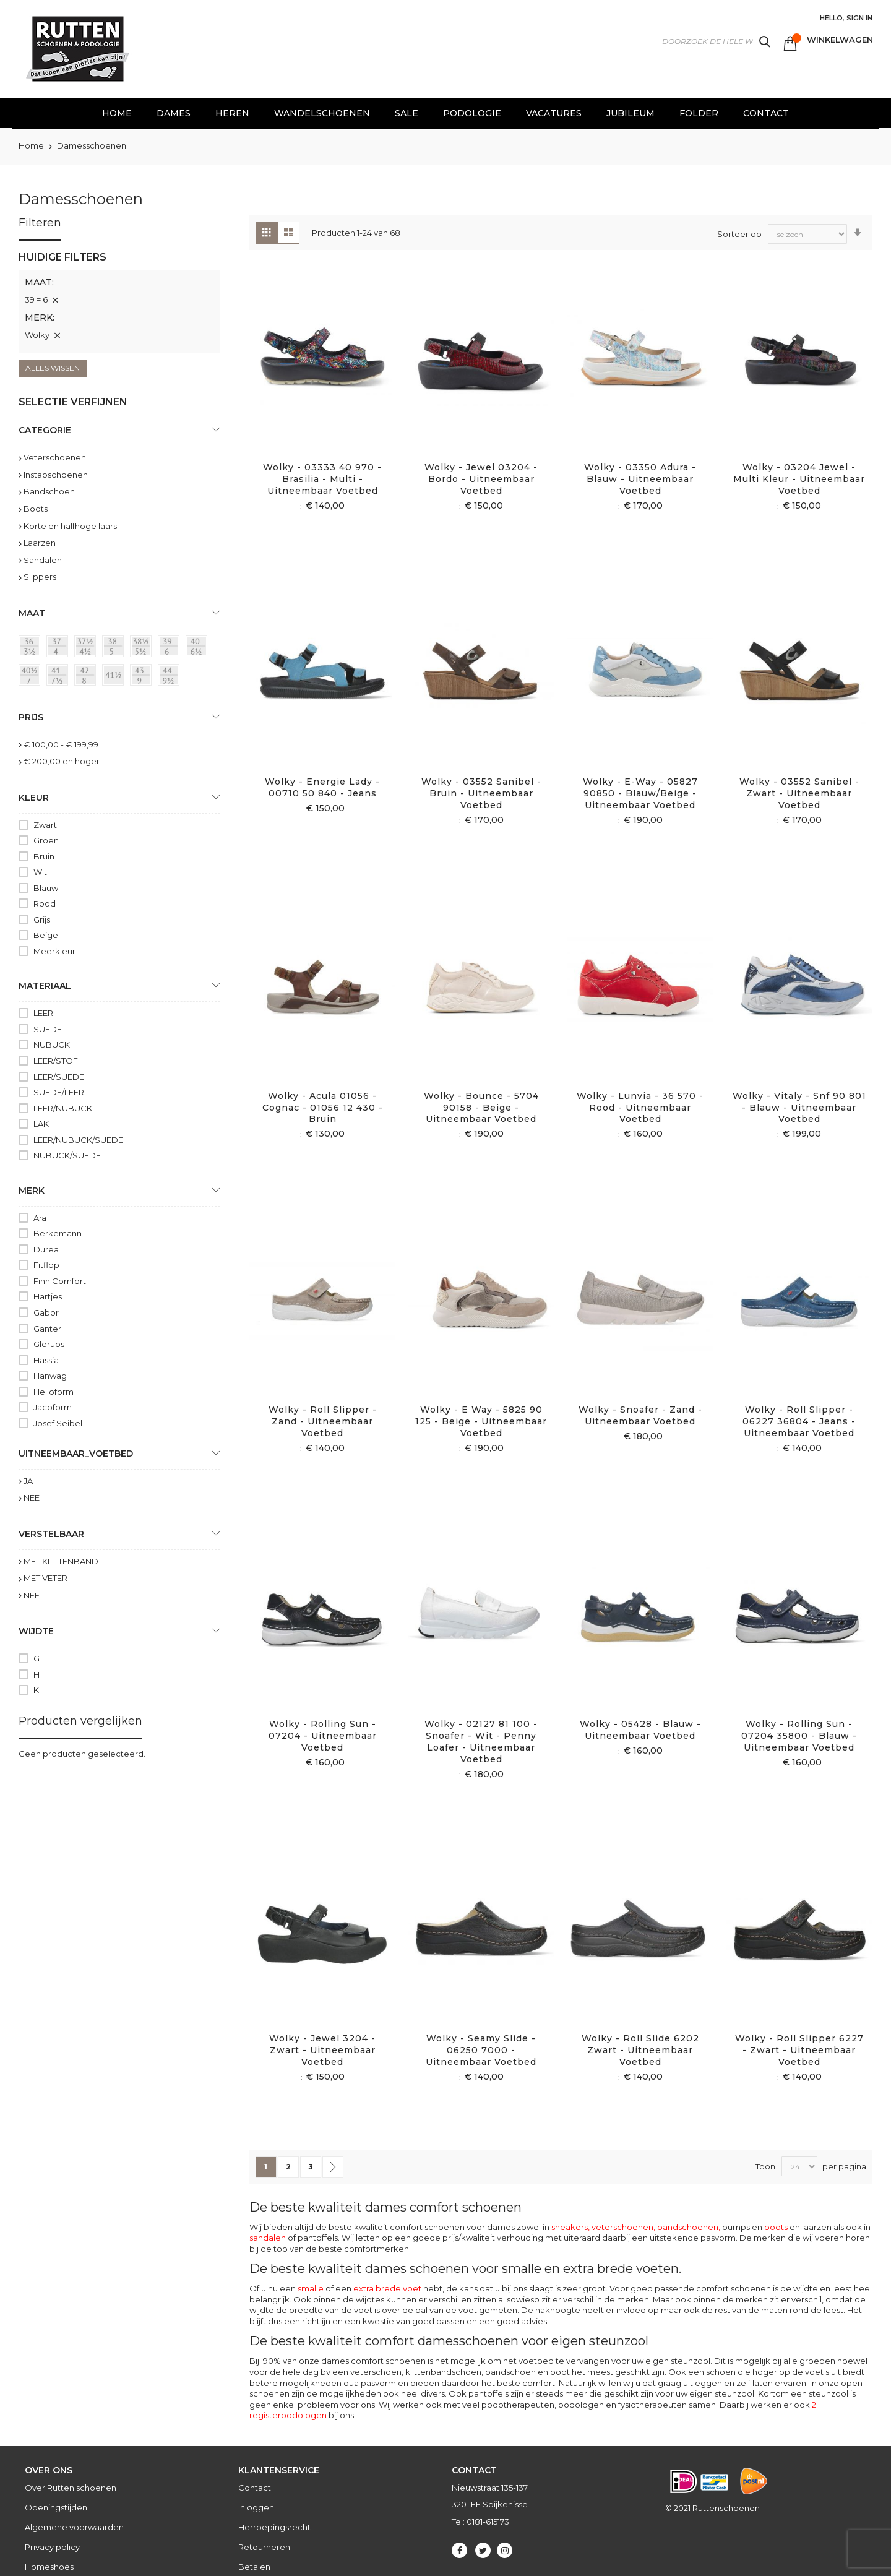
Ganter (47, 1328)
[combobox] (715, 41)
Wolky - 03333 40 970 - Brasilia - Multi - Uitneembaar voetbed (322, 479)
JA (28, 1481)
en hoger (62, 761)
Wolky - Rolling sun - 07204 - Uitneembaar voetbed (323, 1735)
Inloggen (256, 2507)
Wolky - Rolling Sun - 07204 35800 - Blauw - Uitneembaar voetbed (799, 1735)
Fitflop (46, 1265)
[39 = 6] (171, 648)
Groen (46, 840)
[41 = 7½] (59, 677)
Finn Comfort (59, 1281)
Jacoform (52, 1407)
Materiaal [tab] (45, 985)
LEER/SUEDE (58, 1077)
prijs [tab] (31, 717)
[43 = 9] (143, 677)
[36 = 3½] (32, 648)
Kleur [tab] (34, 797)
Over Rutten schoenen (70, 2487)
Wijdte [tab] (36, 1631)
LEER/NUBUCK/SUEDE (78, 1140)
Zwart (45, 825)
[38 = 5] (115, 648)
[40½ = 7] (32, 677)
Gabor (46, 1312)
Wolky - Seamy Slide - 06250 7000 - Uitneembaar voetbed (481, 2050)
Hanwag (50, 1376)
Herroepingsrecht (274, 2527)
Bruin (43, 856)
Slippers (40, 577)
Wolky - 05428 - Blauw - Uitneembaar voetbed (640, 1729)
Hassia (46, 1360)
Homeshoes (49, 2567)
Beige (45, 935)
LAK (41, 1124)
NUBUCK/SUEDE (67, 1155)
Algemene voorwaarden (74, 2527)
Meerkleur (54, 951)
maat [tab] (32, 613)
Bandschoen (49, 491)
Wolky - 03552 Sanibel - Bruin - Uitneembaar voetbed (481, 793)
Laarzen (40, 543)
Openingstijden (56, 2507)
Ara (39, 1218)
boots (776, 2227)
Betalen (254, 2567)
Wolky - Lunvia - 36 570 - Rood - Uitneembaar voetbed (640, 1107)
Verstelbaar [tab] (51, 1534)
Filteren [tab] (40, 223)
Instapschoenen (56, 475)
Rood (44, 903)
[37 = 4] (59, 648)
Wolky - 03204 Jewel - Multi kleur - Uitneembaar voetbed (799, 479)
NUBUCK (51, 1044)
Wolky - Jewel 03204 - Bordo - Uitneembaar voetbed (481, 479)
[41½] (115, 677)
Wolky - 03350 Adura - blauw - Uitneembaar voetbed (640, 479)
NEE (32, 1497)
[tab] (119, 302)
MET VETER (45, 1578)
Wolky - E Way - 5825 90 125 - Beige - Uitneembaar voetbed (481, 1421)
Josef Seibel (57, 1423)
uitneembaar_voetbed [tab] (76, 1453)
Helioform (53, 1392)
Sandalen (43, 560)
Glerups (48, 1344)
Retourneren (264, 2547)
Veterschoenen (55, 457)
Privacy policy (52, 2547)
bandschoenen (687, 2227)
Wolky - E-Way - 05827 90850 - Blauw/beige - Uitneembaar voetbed (640, 793)
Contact (254, 2487)
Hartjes (47, 1296)
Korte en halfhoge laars (70, 526)
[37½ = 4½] (87, 648)
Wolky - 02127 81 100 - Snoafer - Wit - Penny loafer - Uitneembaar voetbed (481, 1741)
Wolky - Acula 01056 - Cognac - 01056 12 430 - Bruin (322, 1107)
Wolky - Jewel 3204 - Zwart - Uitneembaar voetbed (322, 2050)
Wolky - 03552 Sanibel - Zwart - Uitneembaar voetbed (799, 793)
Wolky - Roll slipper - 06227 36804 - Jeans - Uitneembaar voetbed (799, 1421)
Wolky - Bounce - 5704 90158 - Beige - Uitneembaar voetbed (481, 1107)
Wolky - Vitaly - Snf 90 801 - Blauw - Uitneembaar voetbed (799, 1107)
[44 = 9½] (171, 677)
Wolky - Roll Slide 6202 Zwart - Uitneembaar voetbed (640, 2050)
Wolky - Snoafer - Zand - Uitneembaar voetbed (640, 1415)
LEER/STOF (55, 1061)
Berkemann (57, 1233)
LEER (43, 1013)
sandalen (267, 2237)
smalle (311, 2288)
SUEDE (47, 1029)
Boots (36, 509)
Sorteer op (739, 233)
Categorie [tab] (45, 430)
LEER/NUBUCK (62, 1108)
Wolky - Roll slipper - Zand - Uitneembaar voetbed (323, 1421)
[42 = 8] (87, 677)
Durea (46, 1249)
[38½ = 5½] (143, 648)
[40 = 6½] (199, 648)
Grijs (41, 919)
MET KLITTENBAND (61, 1561)
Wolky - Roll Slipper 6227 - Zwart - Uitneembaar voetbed (799, 2050)
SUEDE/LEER (58, 1092)
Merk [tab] (32, 1190)
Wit (40, 872)
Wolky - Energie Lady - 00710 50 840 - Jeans (322, 787)
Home (32, 145)
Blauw (45, 888)
